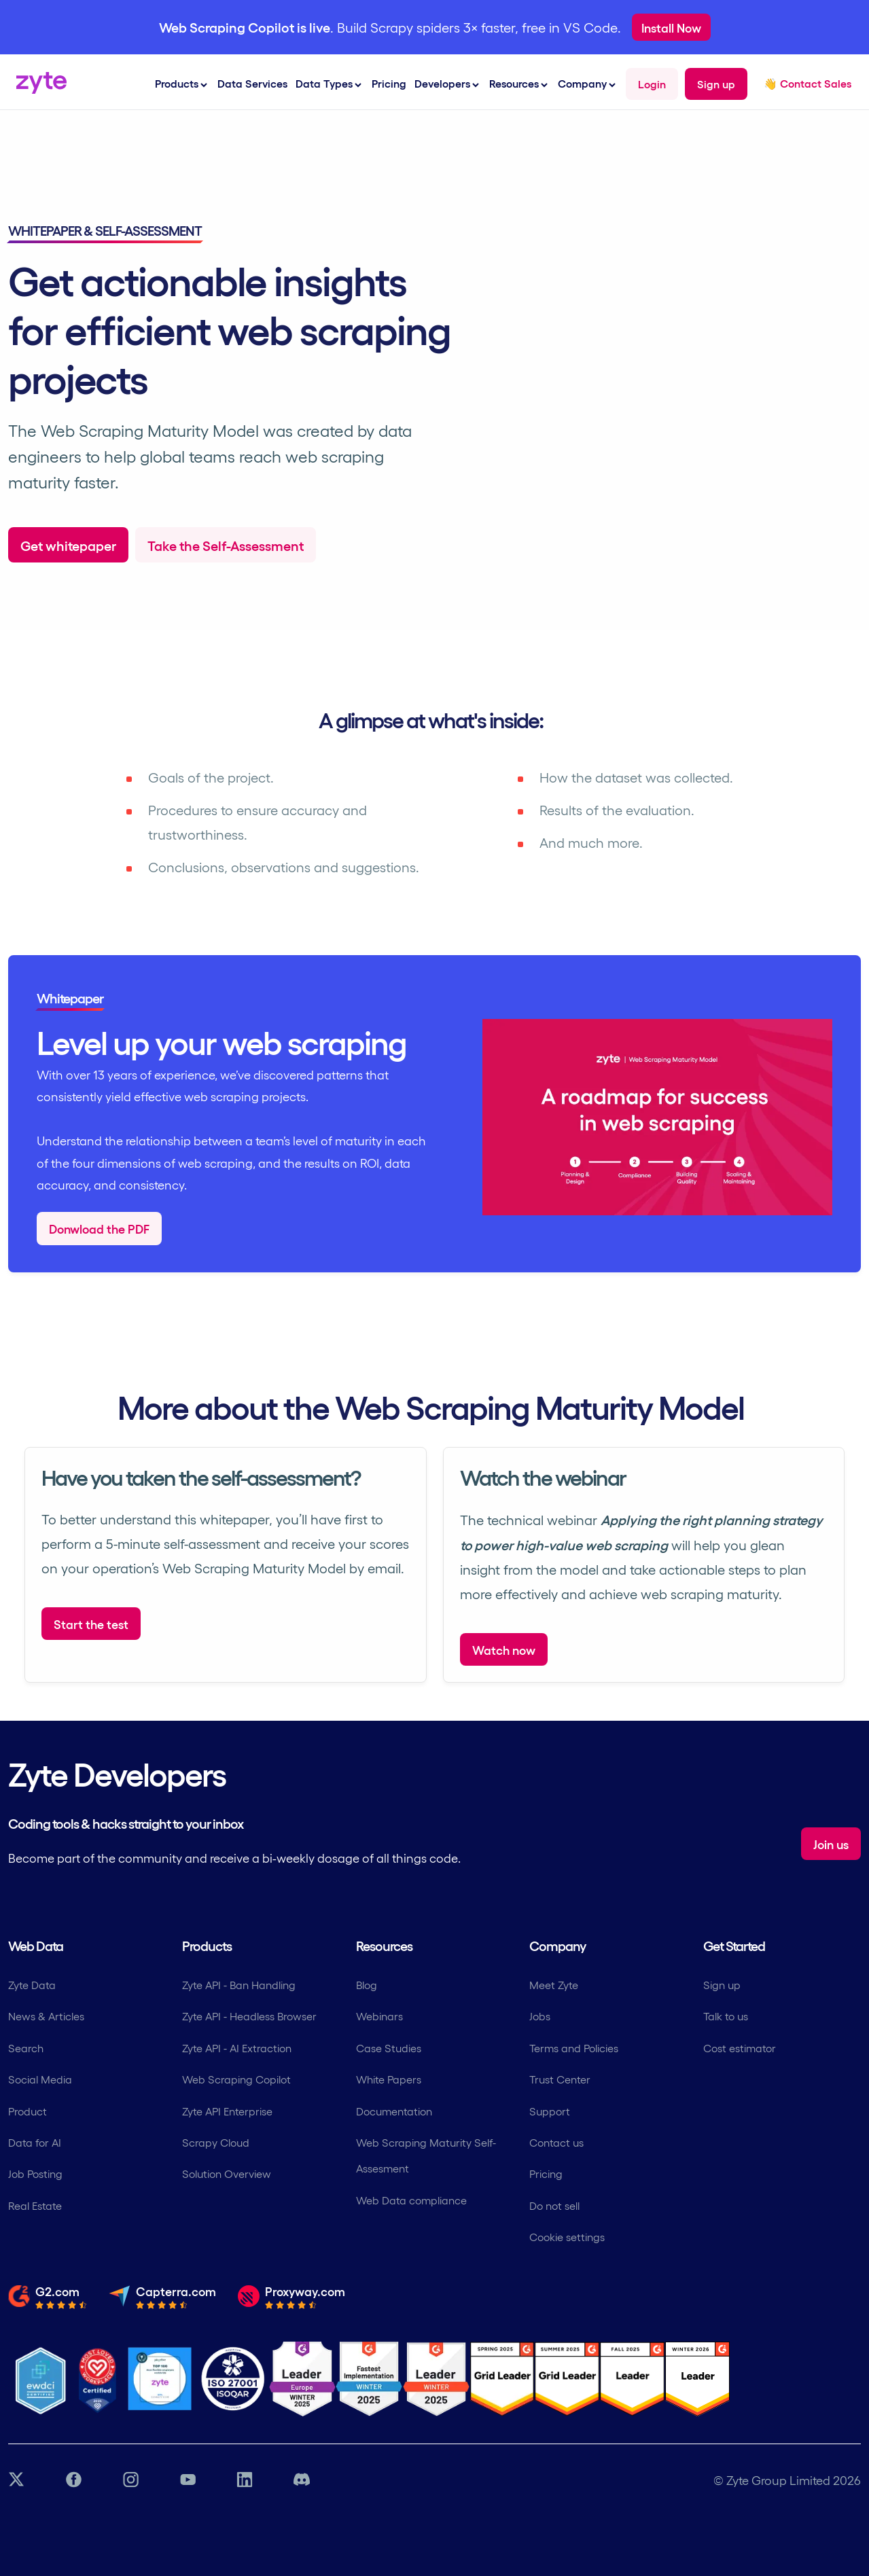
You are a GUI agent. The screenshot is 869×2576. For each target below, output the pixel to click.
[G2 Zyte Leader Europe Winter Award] (302, 2379)
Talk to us (725, 2015)
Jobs (539, 2015)
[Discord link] (302, 2480)
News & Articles (46, 2015)
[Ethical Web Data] (40, 2379)
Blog (366, 1984)
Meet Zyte (553, 1984)
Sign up (722, 1984)
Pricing (389, 83)
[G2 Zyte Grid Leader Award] (436, 2379)
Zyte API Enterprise (227, 2111)
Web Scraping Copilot (236, 2079)
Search (25, 2047)
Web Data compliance (411, 2200)
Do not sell (554, 2205)
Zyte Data (32, 1984)
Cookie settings (567, 2236)
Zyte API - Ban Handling (239, 1984)
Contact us (556, 2142)
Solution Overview (226, 2173)
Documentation (394, 2111)
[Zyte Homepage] (37, 89)
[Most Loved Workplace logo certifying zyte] (98, 2379)
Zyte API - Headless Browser (249, 2015)
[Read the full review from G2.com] (47, 2296)
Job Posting (35, 2173)
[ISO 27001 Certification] (233, 2379)
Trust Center (559, 2079)
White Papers (388, 2079)
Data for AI (34, 2142)
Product (27, 2111)
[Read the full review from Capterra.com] (162, 2296)
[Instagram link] (130, 2480)
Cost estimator (739, 2047)
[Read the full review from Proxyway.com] (291, 2296)
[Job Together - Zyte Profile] (159, 2379)
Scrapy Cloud (215, 2142)
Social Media (40, 2079)
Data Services (252, 83)
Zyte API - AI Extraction (236, 2047)
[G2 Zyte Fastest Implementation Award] (369, 2379)
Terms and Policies (573, 2047)
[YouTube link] (187, 2480)
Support (549, 2111)
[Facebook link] (73, 2480)
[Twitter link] (16, 2480)
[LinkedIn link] (244, 2480)
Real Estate (35, 2205)
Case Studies (388, 2047)
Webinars (379, 2015)
